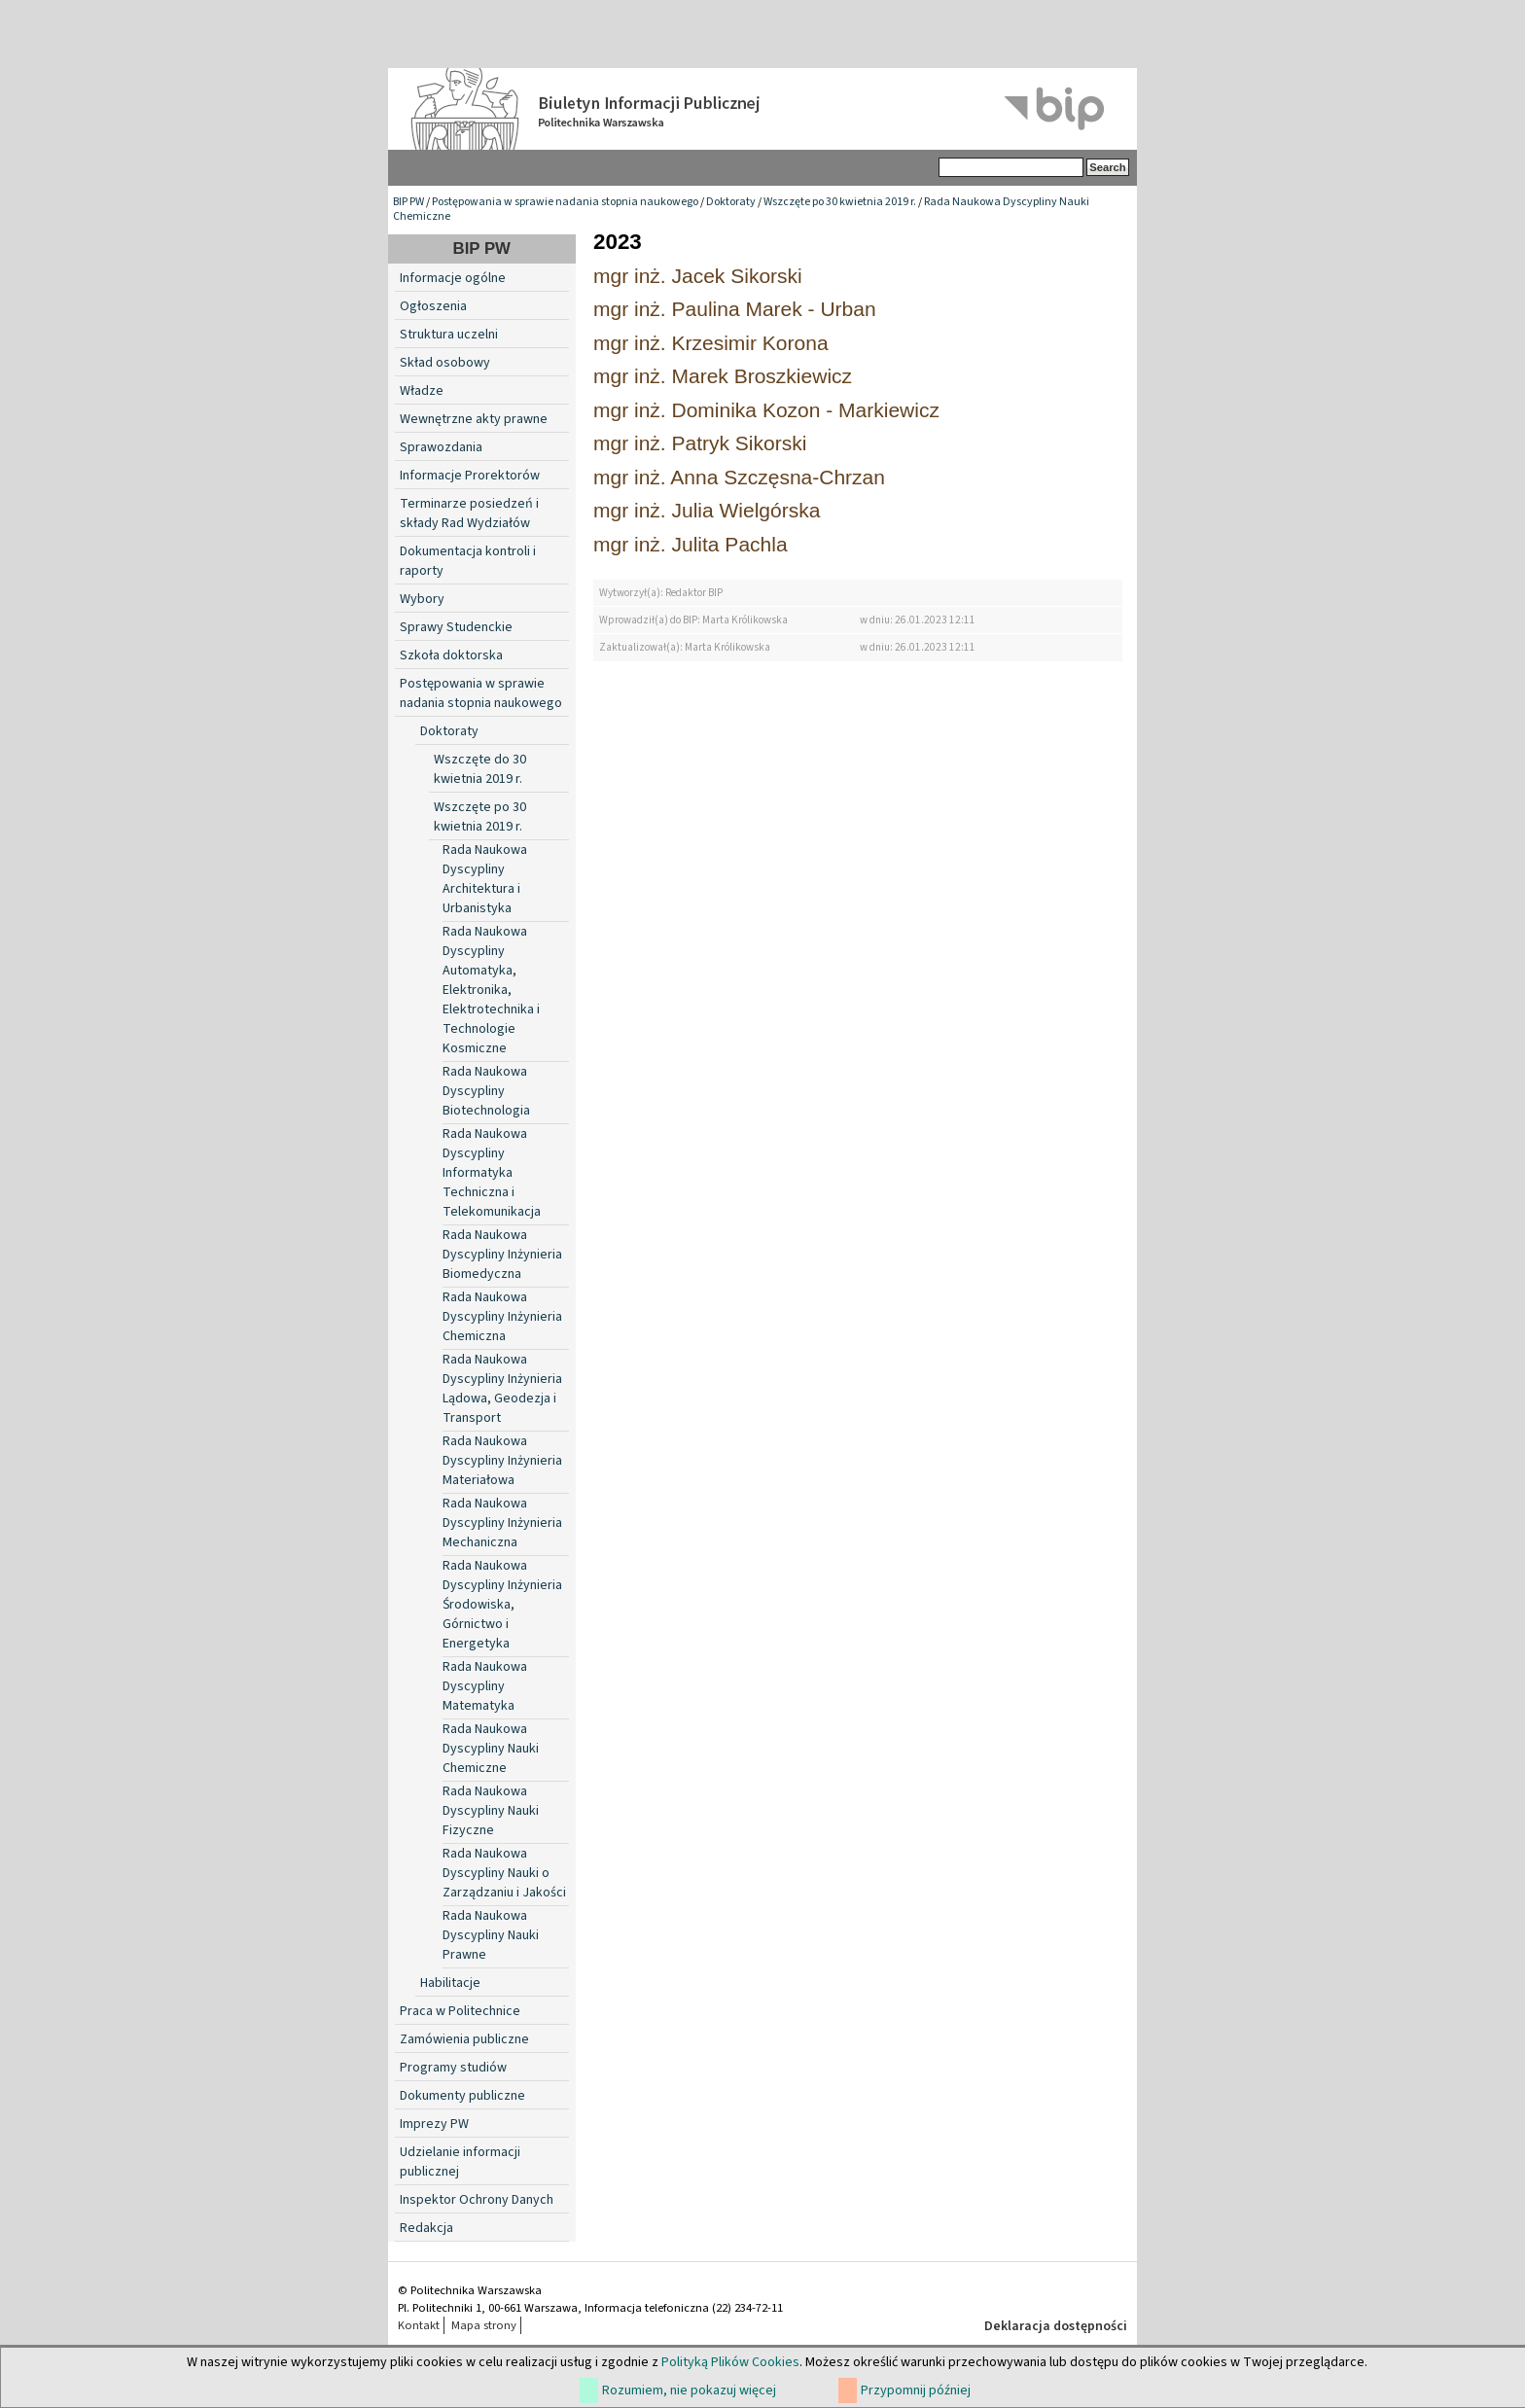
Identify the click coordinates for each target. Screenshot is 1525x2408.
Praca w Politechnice (460, 2011)
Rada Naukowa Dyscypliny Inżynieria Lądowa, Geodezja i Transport (502, 1389)
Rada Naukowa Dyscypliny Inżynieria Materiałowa (502, 1461)
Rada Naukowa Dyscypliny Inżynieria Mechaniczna (502, 1523)
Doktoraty (731, 202)
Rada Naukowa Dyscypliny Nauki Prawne (491, 1935)
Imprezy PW (434, 2124)
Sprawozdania (441, 447)
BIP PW (408, 202)
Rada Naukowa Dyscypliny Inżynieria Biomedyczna (502, 1254)
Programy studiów (453, 2067)
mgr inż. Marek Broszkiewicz (722, 376)
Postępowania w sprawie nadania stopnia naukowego (565, 202)
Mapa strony (483, 2325)
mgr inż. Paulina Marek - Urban (734, 309)
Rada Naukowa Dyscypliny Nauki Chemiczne (491, 1748)
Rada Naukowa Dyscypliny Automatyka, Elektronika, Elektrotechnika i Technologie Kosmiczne (491, 990)
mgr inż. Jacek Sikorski (697, 276)
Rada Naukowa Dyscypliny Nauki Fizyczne (491, 1811)
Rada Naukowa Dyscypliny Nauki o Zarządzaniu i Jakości (504, 1873)
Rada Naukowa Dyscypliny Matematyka (485, 1686)
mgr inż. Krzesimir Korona (711, 343)
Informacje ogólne (453, 278)
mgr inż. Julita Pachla (690, 544)
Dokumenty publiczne (462, 2096)
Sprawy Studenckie (456, 627)
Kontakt (419, 2325)
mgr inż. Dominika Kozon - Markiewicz (766, 410)
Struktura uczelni (449, 334)
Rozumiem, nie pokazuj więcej (689, 2390)
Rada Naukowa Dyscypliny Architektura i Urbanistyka (485, 879)
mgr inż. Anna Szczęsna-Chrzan (739, 477)
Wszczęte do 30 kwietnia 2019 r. (480, 769)
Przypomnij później (916, 2390)
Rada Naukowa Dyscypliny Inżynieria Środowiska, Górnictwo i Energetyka (502, 1604)
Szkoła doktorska (451, 655)
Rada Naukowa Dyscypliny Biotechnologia (486, 1091)
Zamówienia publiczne (464, 2039)
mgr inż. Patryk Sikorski (699, 443)
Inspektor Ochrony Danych (476, 2200)
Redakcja (426, 2228)
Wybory (422, 599)
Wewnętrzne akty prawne (474, 419)
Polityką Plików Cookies (730, 2362)
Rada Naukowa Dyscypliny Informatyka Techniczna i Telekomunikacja (492, 1173)
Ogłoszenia (433, 306)
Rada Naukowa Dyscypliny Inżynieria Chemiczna (502, 1317)
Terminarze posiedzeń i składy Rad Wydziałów (469, 513)
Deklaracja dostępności (1055, 2326)
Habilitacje (450, 1983)
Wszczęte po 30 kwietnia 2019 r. (839, 202)
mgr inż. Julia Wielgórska (706, 510)
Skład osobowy (445, 362)
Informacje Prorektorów (470, 475)
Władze (421, 391)
